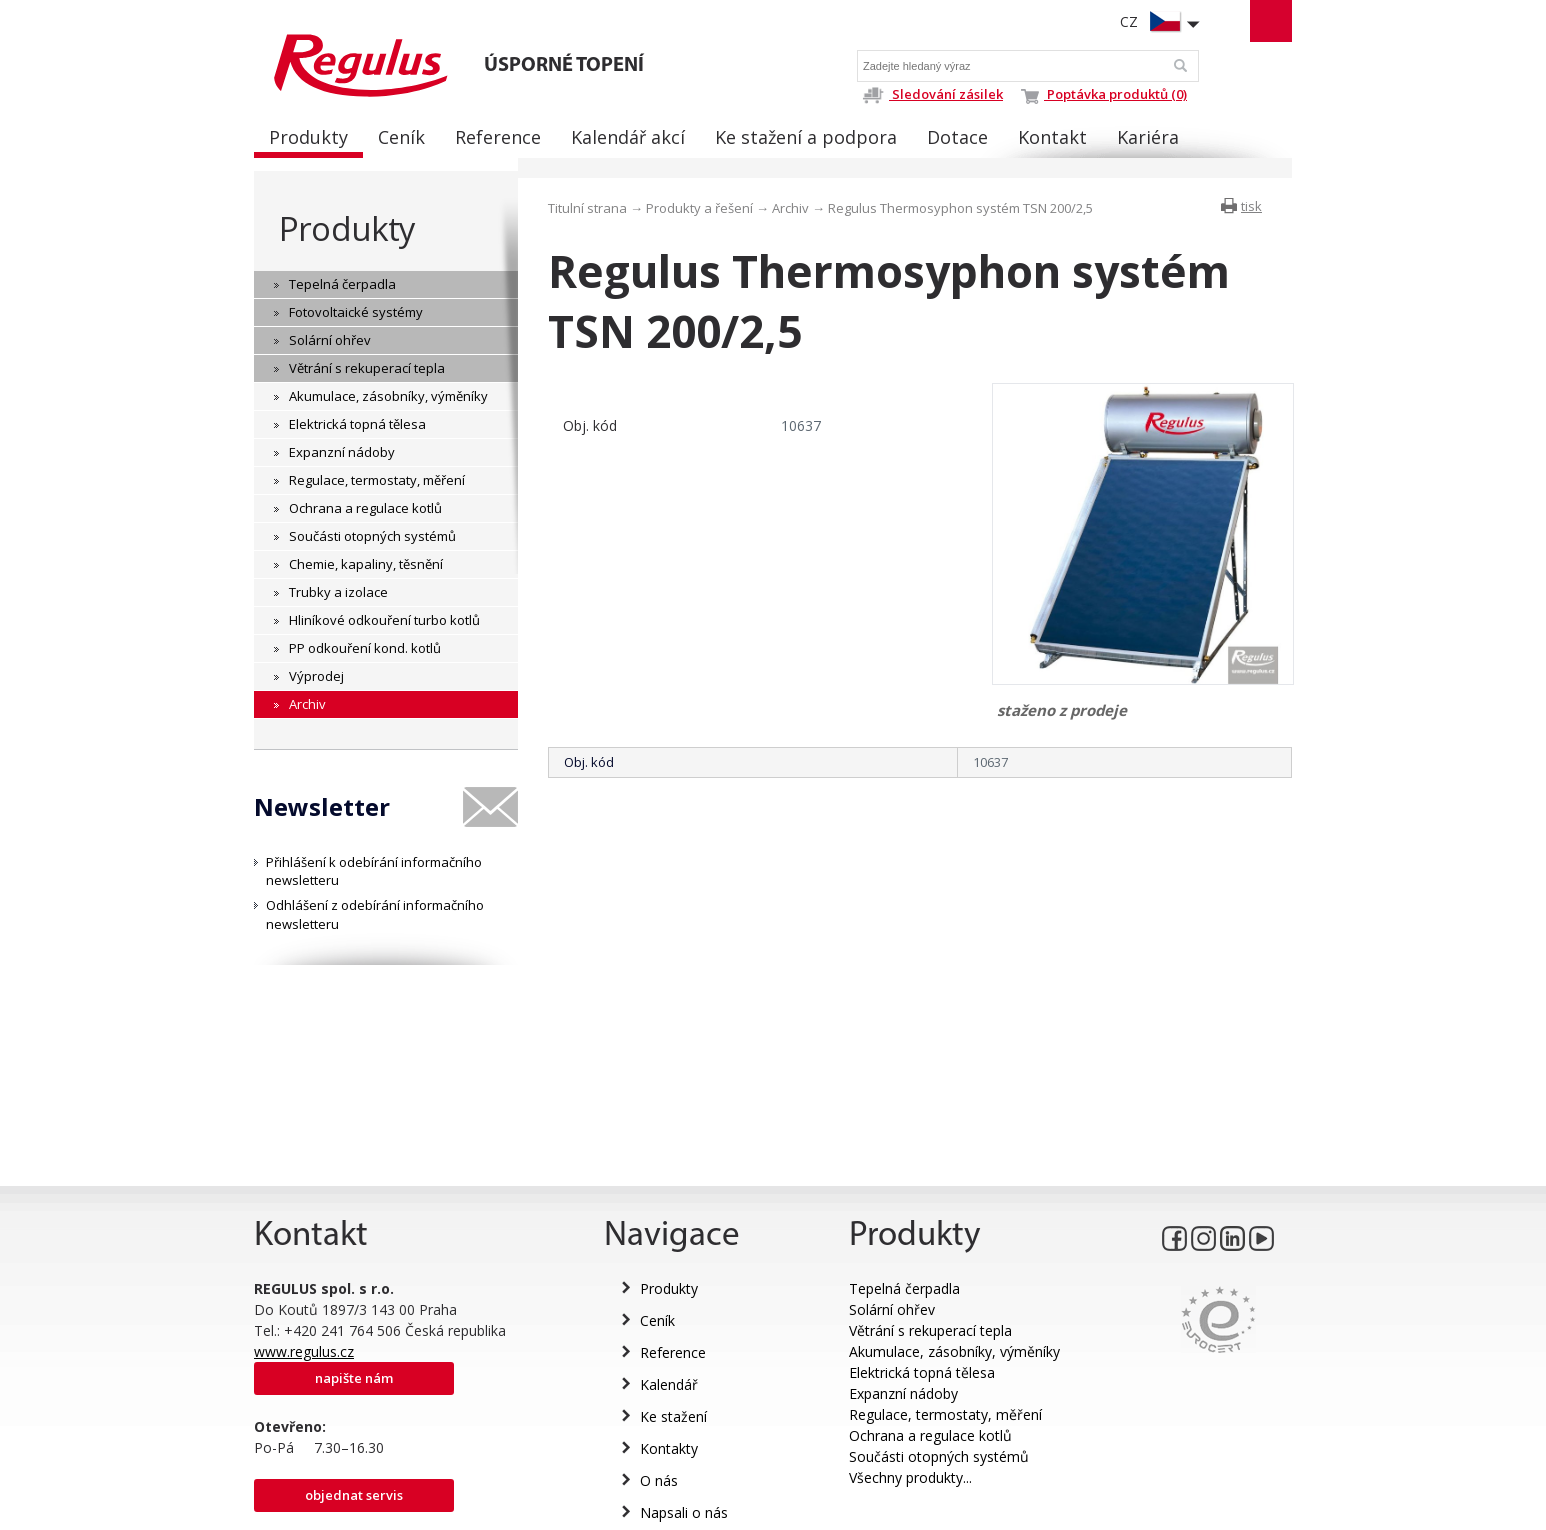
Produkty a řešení (699, 208)
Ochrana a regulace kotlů (930, 1435)
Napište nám (354, 1378)
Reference (673, 1352)
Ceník (657, 1320)
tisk (1251, 206)
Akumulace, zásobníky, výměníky (954, 1351)
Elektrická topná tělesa (922, 1372)
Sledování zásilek (932, 94)
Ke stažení (673, 1416)
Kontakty (669, 1448)
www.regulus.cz (304, 1351)
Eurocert (1218, 1319)
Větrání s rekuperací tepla (930, 1330)
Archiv (790, 208)
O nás (659, 1480)
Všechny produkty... (910, 1477)
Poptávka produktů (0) (1104, 94)
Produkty (347, 228)
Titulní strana (587, 208)
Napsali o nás (684, 1512)
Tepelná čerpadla (904, 1288)
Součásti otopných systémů (939, 1456)
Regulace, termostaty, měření (945, 1414)
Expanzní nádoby (903, 1393)
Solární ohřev (892, 1309)
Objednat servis (354, 1495)
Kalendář (669, 1384)
